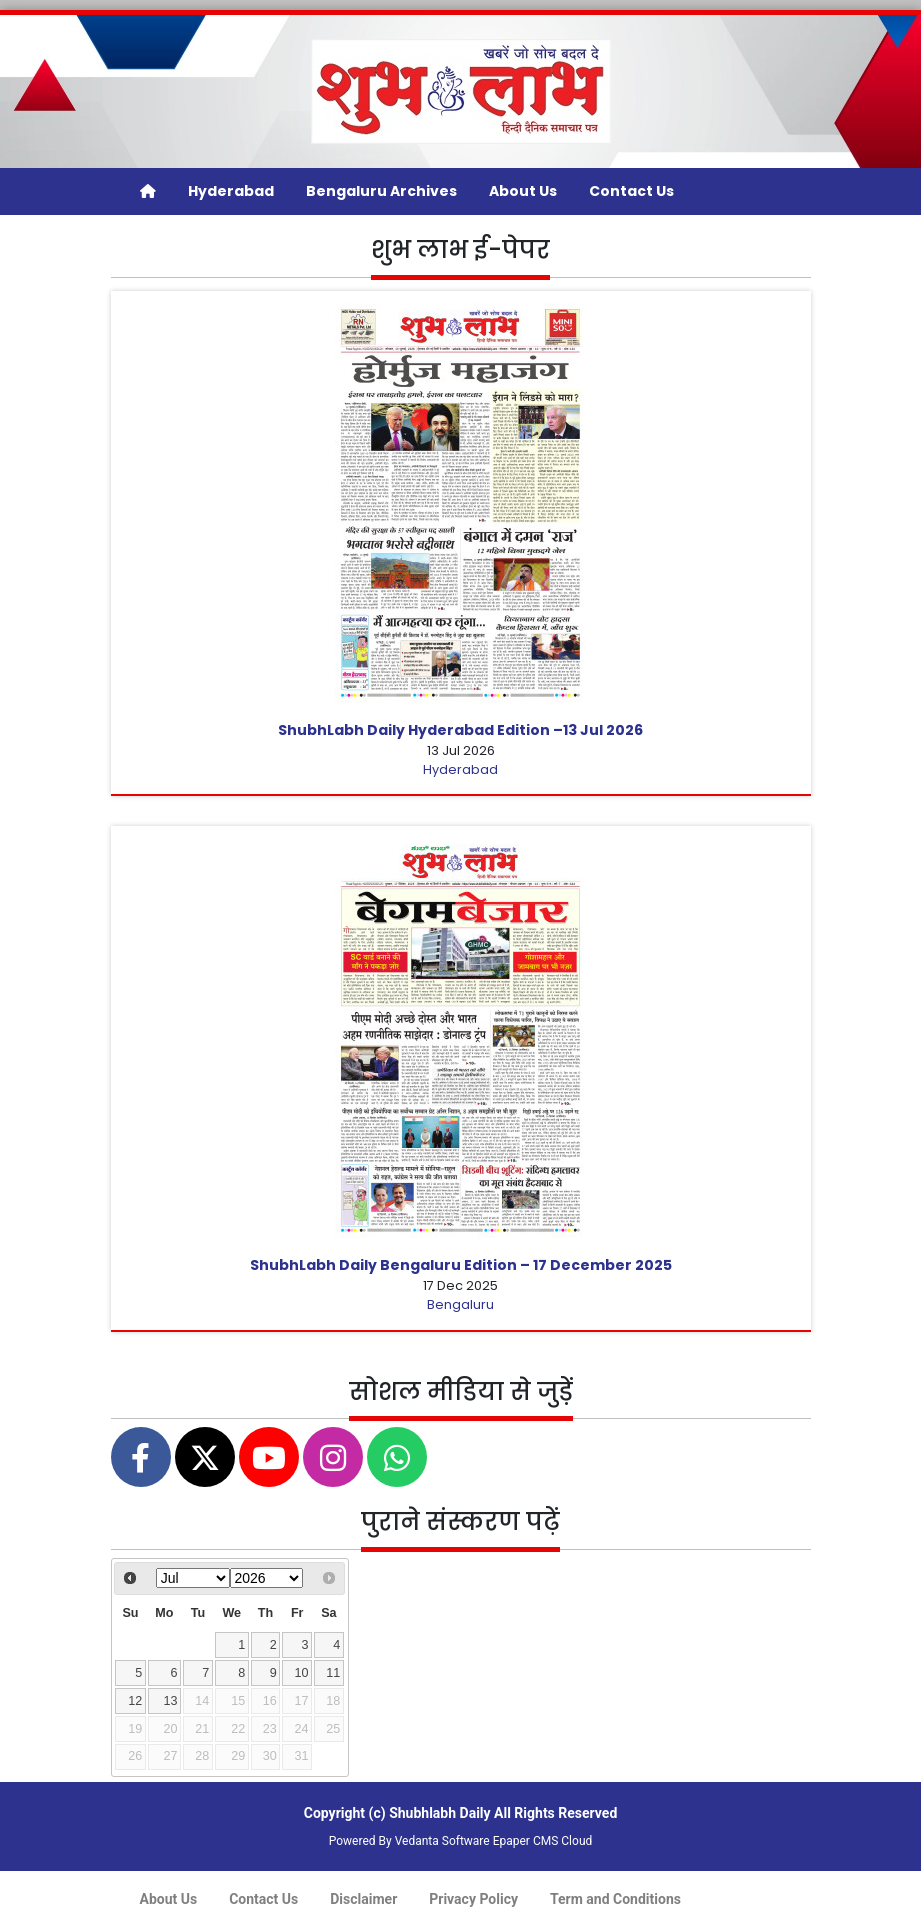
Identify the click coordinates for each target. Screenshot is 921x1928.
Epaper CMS (526, 1841)
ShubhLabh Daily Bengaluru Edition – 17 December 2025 (461, 1265)
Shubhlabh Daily (439, 1813)
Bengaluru (460, 1304)
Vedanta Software (442, 1841)
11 (333, 1673)
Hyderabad (231, 191)
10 (301, 1673)
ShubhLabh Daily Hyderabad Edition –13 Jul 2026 (460, 730)
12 (135, 1701)
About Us (523, 191)
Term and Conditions (615, 1899)
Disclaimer (363, 1899)
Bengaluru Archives (381, 191)
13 (171, 1701)
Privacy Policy (473, 1899)
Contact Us (631, 191)
